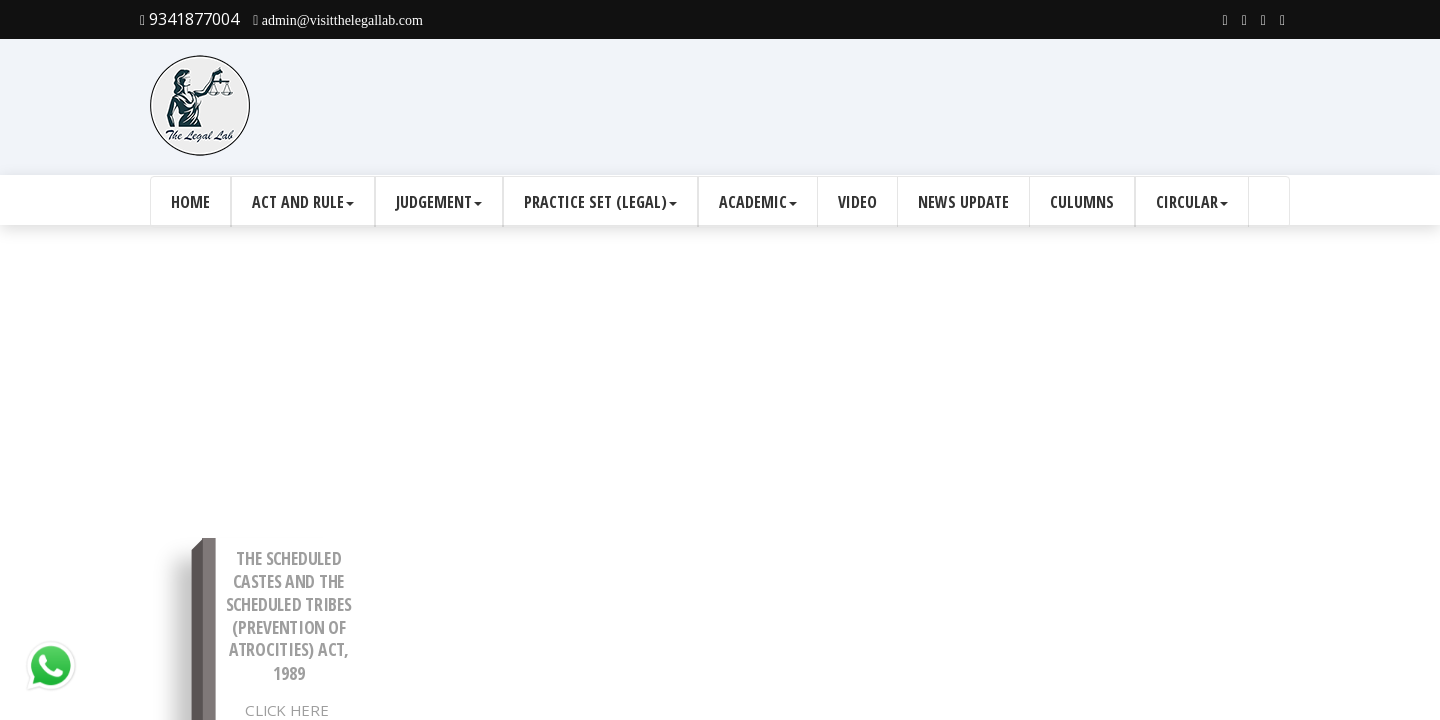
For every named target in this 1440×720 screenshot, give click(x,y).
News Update (963, 202)
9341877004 (189, 19)
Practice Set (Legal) (600, 202)
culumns (1082, 202)
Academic (758, 202)
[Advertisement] (926, 106)
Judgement (439, 202)
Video (857, 202)
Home (190, 202)
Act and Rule (303, 202)
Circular (1192, 202)
